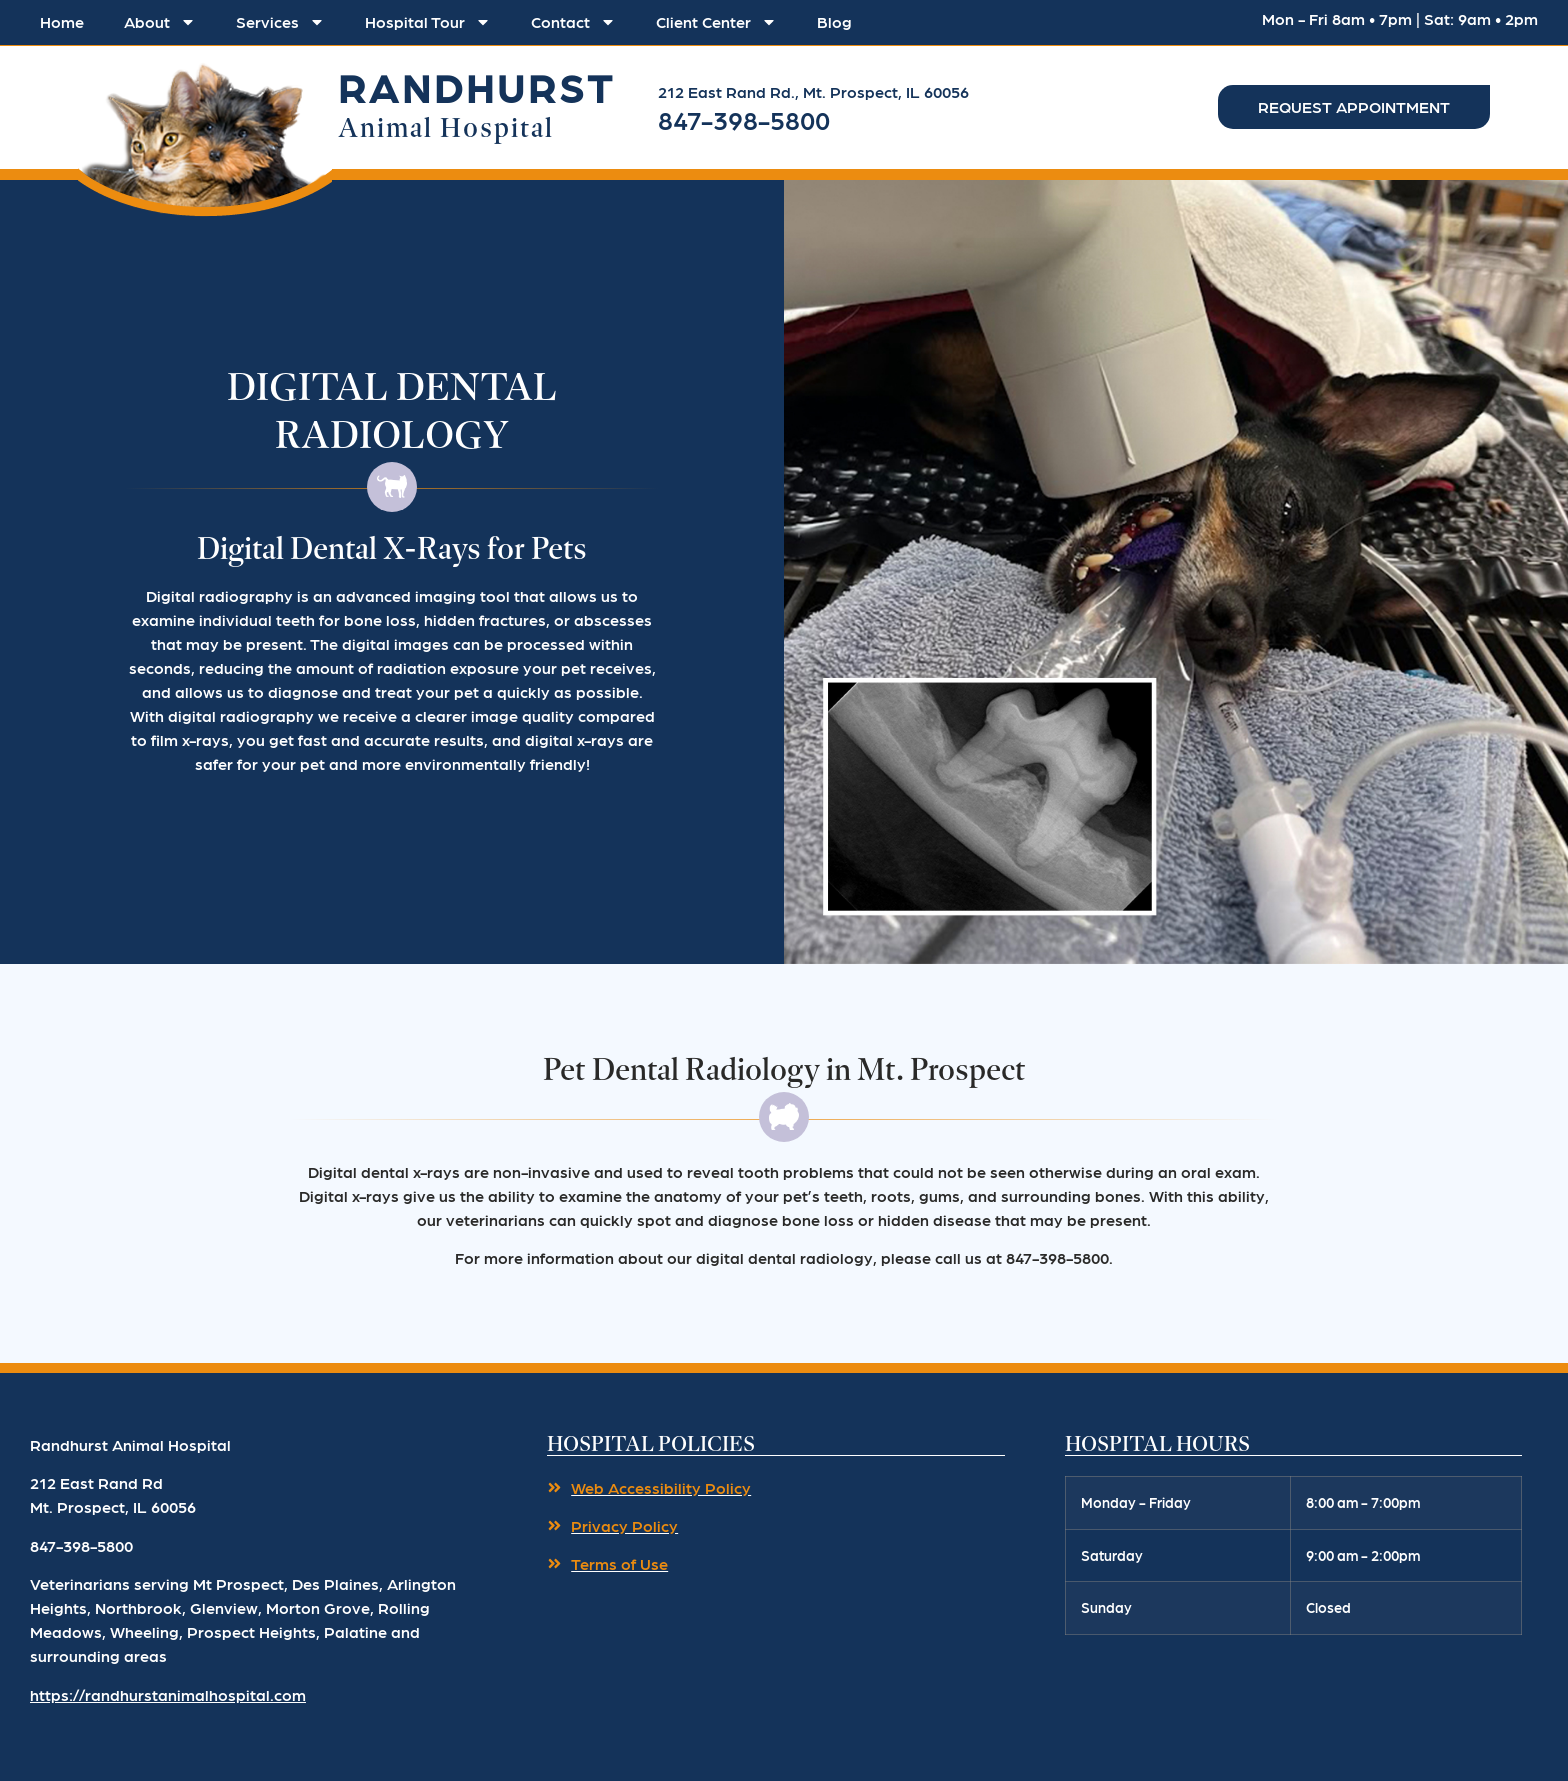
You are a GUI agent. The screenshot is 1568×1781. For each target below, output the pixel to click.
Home (62, 21)
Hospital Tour (428, 22)
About (160, 22)
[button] (205, 133)
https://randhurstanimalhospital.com (168, 1694)
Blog (834, 21)
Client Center (716, 22)
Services (280, 22)
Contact (573, 22)
